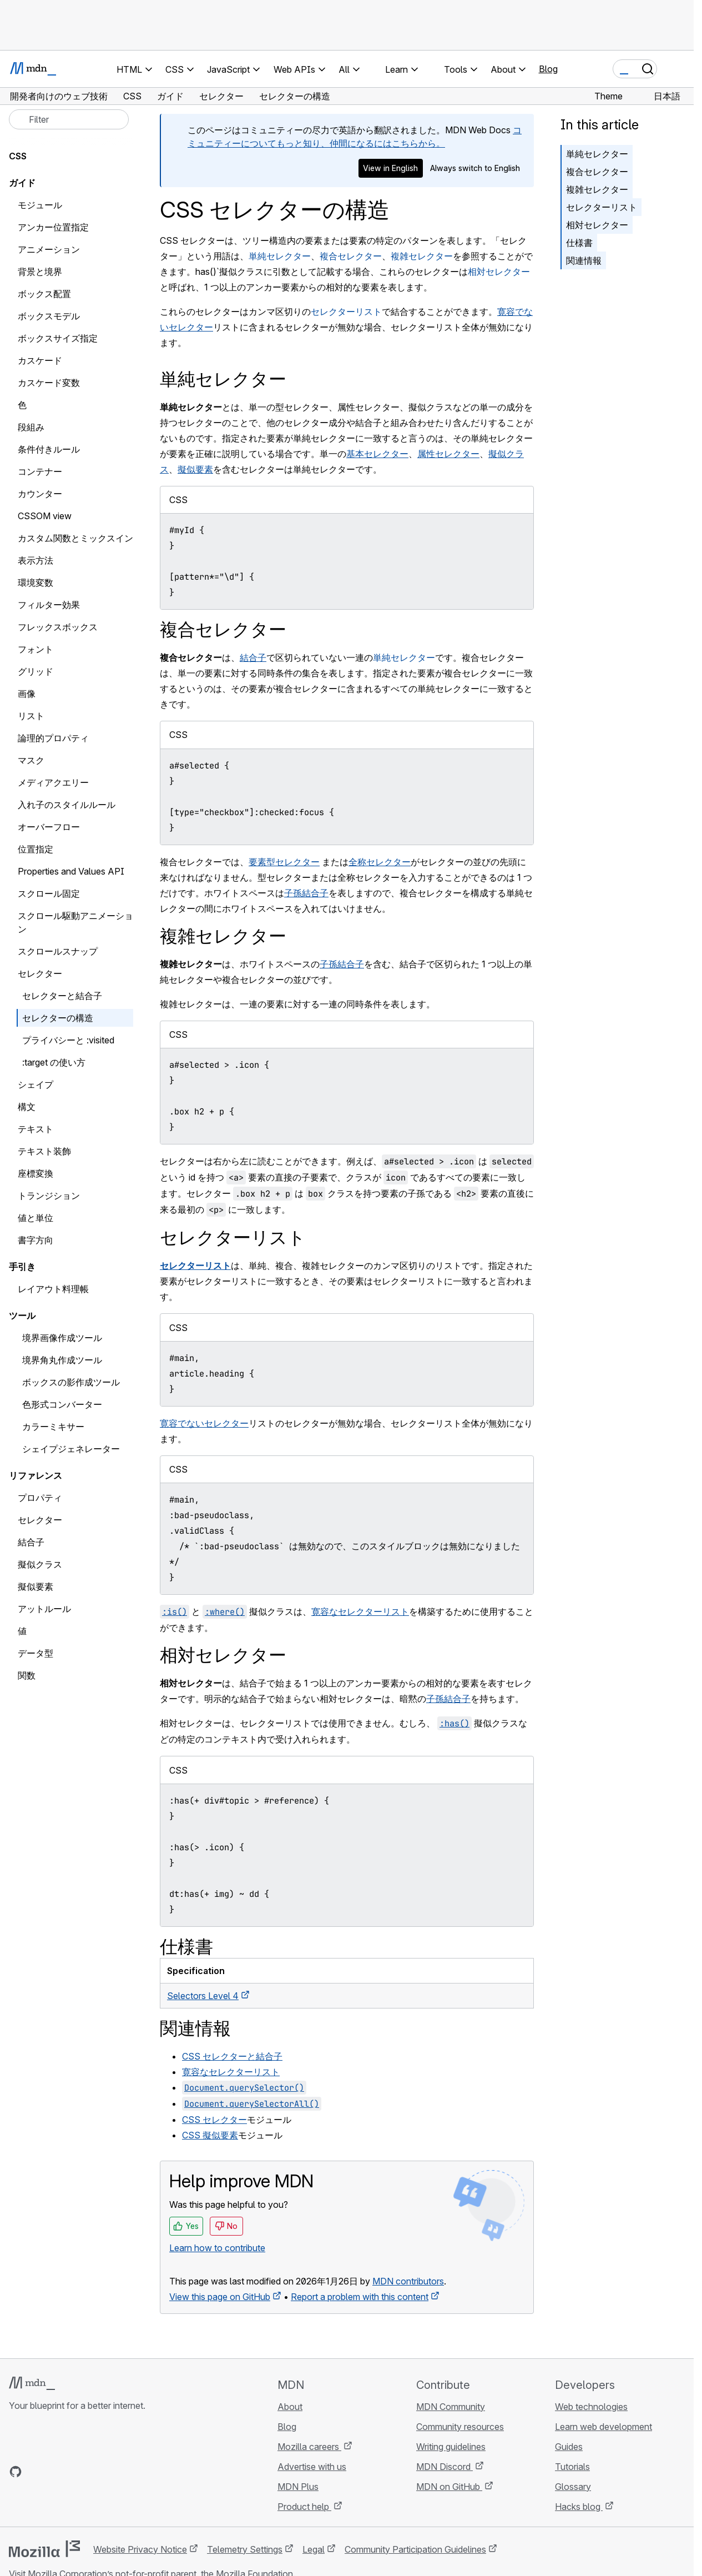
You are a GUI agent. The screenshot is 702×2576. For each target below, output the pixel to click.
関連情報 (584, 260)
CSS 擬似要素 (210, 2135)
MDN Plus (298, 2486)
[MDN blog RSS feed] (95, 2471)
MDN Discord (444, 2466)
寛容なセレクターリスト (360, 1611)
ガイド (22, 182)
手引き (22, 1266)
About (289, 2406)
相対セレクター (499, 271)
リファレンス (35, 1475)
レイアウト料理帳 (53, 1288)
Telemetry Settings (244, 2549)
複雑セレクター (422, 256)
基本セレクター (377, 453)
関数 (27, 1675)
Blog (548, 68)
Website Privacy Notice (140, 2549)
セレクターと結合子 (62, 995)
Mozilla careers (309, 2446)
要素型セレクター (284, 861)
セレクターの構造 (57, 1017)
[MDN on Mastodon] (75, 2471)
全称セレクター (380, 861)
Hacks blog (579, 2506)
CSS (18, 156)
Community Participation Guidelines (415, 2549)
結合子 (253, 657)
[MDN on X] (55, 2471)
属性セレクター (448, 453)
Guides (569, 2446)
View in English (390, 168)
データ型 (35, 1653)
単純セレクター (280, 256)
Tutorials (572, 2466)
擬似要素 (195, 469)
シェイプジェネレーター (71, 1448)
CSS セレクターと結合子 (232, 2056)
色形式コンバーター (62, 1404)
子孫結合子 (306, 892)
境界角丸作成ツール (62, 1359)
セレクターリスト (346, 311)
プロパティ (40, 1497)
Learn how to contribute (217, 2247)
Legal (313, 2549)
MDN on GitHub (449, 2486)
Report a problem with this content (359, 2296)
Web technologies (591, 2406)
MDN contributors (408, 2281)
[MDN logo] (32, 2383)
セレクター (40, 1519)
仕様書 (579, 242)
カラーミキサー (53, 1426)
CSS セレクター (214, 2119)
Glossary (573, 2486)
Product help (304, 2506)
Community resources (460, 2426)
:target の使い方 (53, 1062)
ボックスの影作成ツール (71, 1382)
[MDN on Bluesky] (35, 2471)
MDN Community (450, 2406)
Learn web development (603, 2426)
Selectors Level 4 (203, 1995)
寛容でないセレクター (204, 1423)
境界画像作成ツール (62, 1337)
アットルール (44, 1608)
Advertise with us (311, 2466)
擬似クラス (40, 1564)
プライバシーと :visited (68, 1040)
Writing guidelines (451, 2446)
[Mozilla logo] (44, 2548)
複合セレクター (351, 256)
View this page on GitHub (219, 2296)
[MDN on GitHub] (15, 2471)
